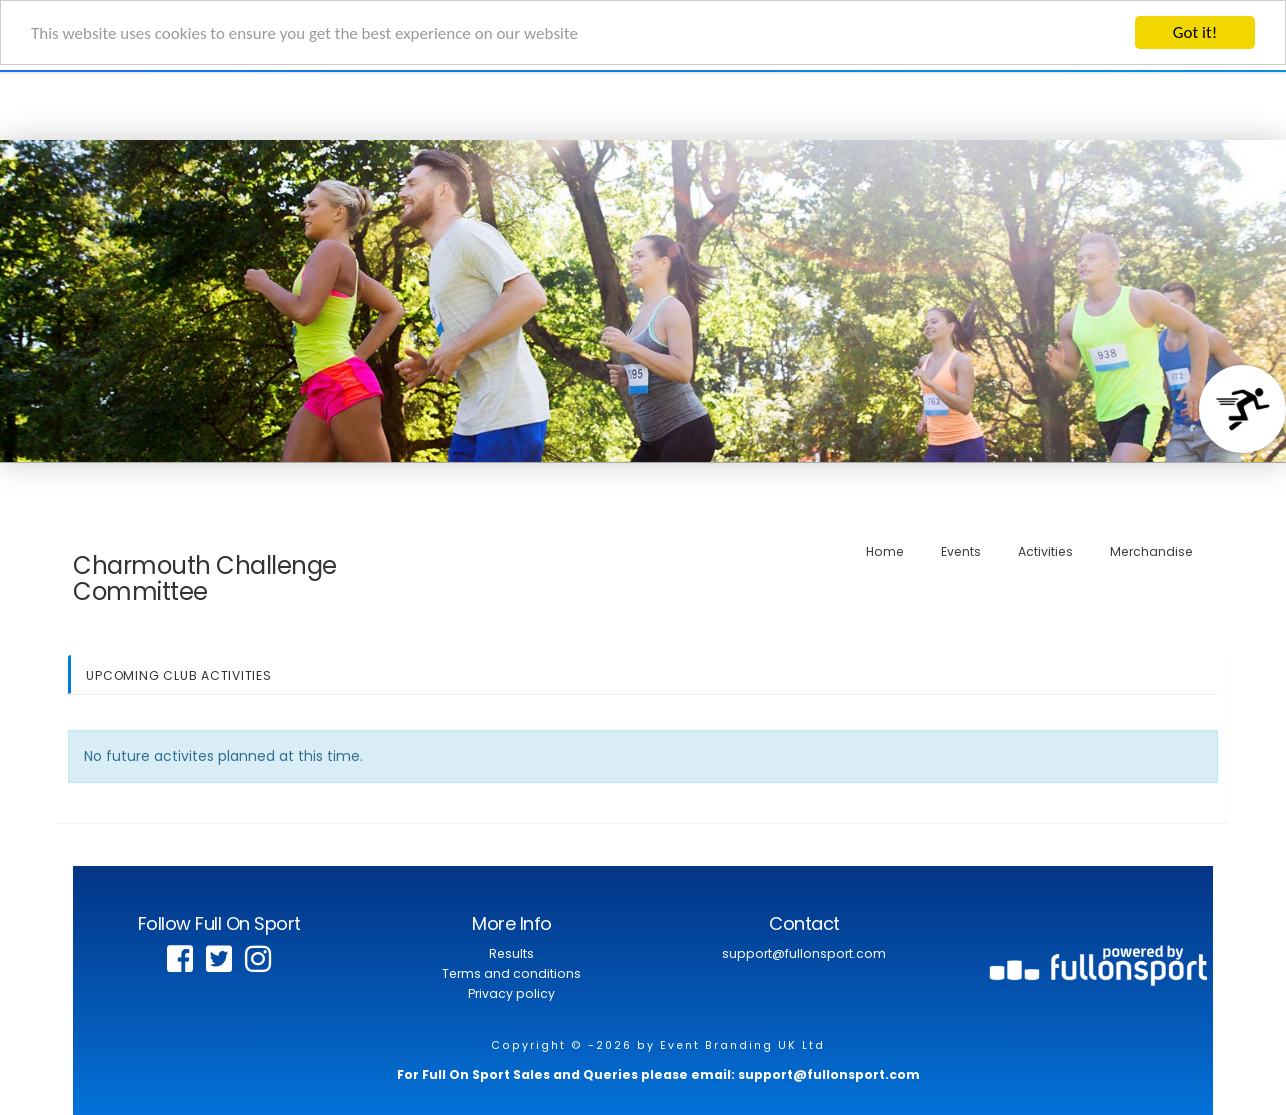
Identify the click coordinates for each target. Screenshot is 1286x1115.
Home (885, 550)
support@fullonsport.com (804, 953)
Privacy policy (511, 993)
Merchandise (1151, 550)
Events (961, 550)
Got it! (1195, 32)
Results (511, 953)
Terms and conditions (511, 973)
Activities (1045, 550)
